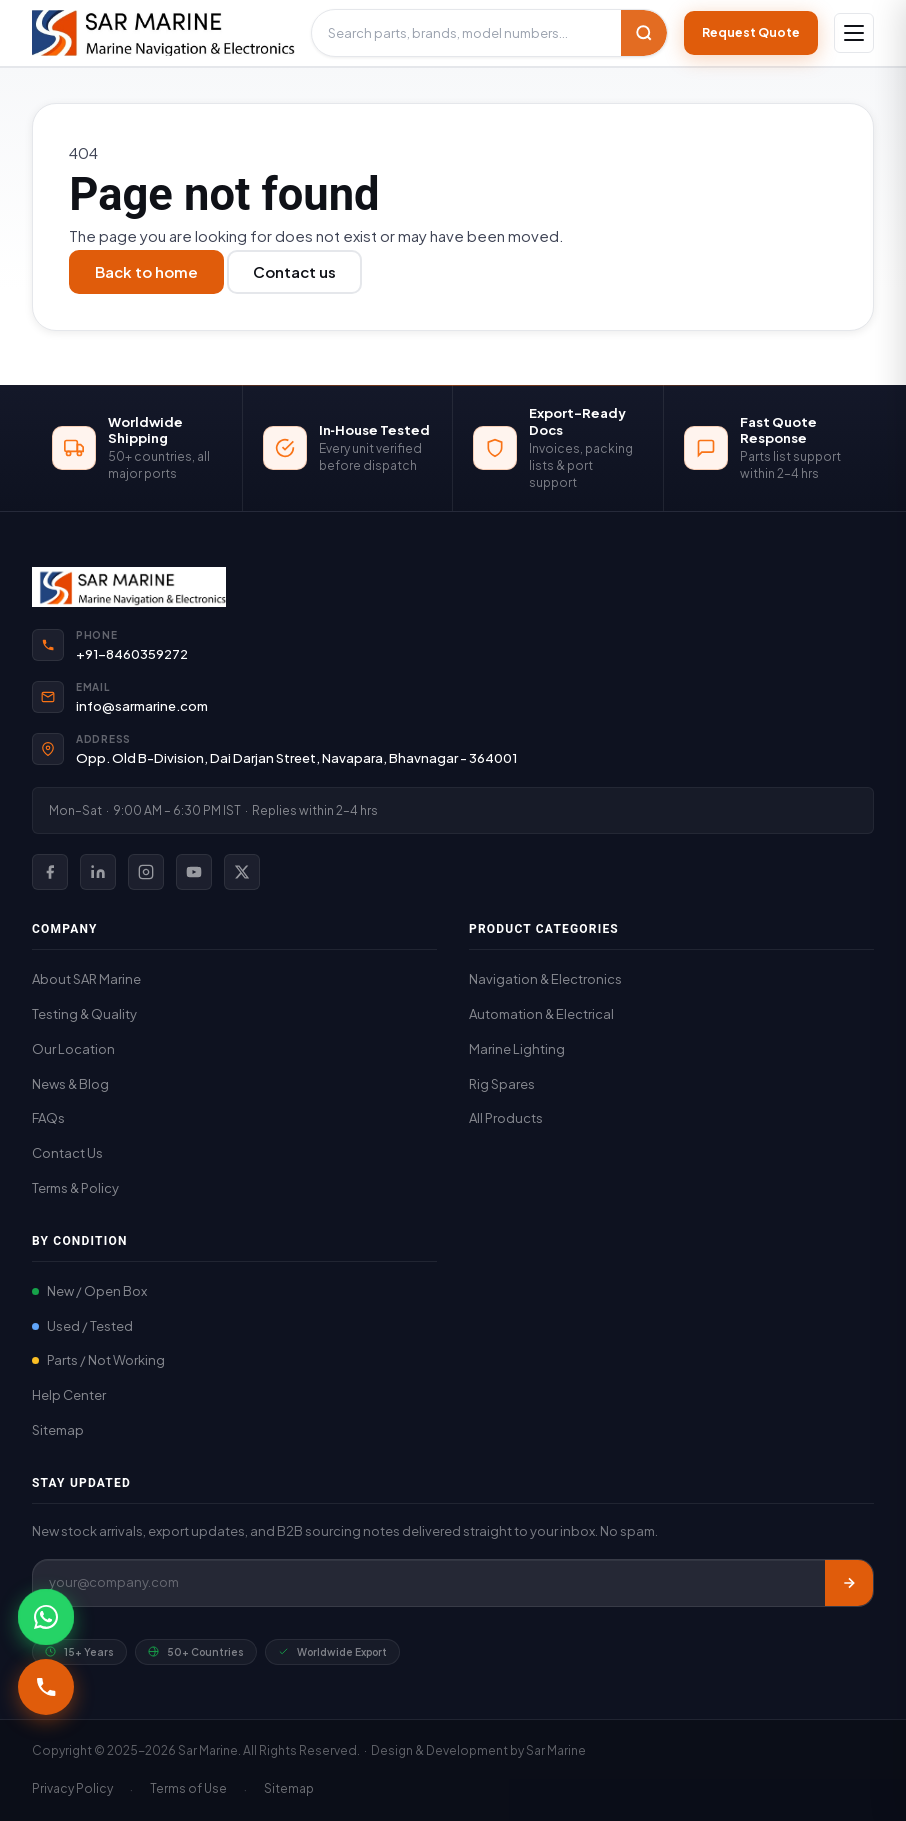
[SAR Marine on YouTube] (194, 872)
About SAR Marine (86, 979)
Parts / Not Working (98, 1360)
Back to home (146, 271)
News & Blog (70, 1084)
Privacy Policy (72, 1788)
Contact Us (67, 1153)
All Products (506, 1118)
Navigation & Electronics (545, 979)
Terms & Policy (75, 1188)
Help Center (69, 1395)
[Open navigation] (854, 33)
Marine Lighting (517, 1049)
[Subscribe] (849, 1583)
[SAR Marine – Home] (163, 33)
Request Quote (751, 32)
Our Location (73, 1049)
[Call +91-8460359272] (46, 1687)
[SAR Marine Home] (453, 587)
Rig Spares (502, 1084)
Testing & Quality (84, 1014)
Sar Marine (556, 1750)
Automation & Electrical (541, 1014)
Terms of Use (188, 1788)
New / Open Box (89, 1291)
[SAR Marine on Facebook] (50, 872)
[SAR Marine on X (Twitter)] (242, 872)
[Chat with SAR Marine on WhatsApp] (46, 1617)
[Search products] (466, 33)
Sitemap (58, 1430)
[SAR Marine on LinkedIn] (98, 872)
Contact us (294, 271)
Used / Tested (82, 1326)
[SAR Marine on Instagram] (146, 872)
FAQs (48, 1118)
